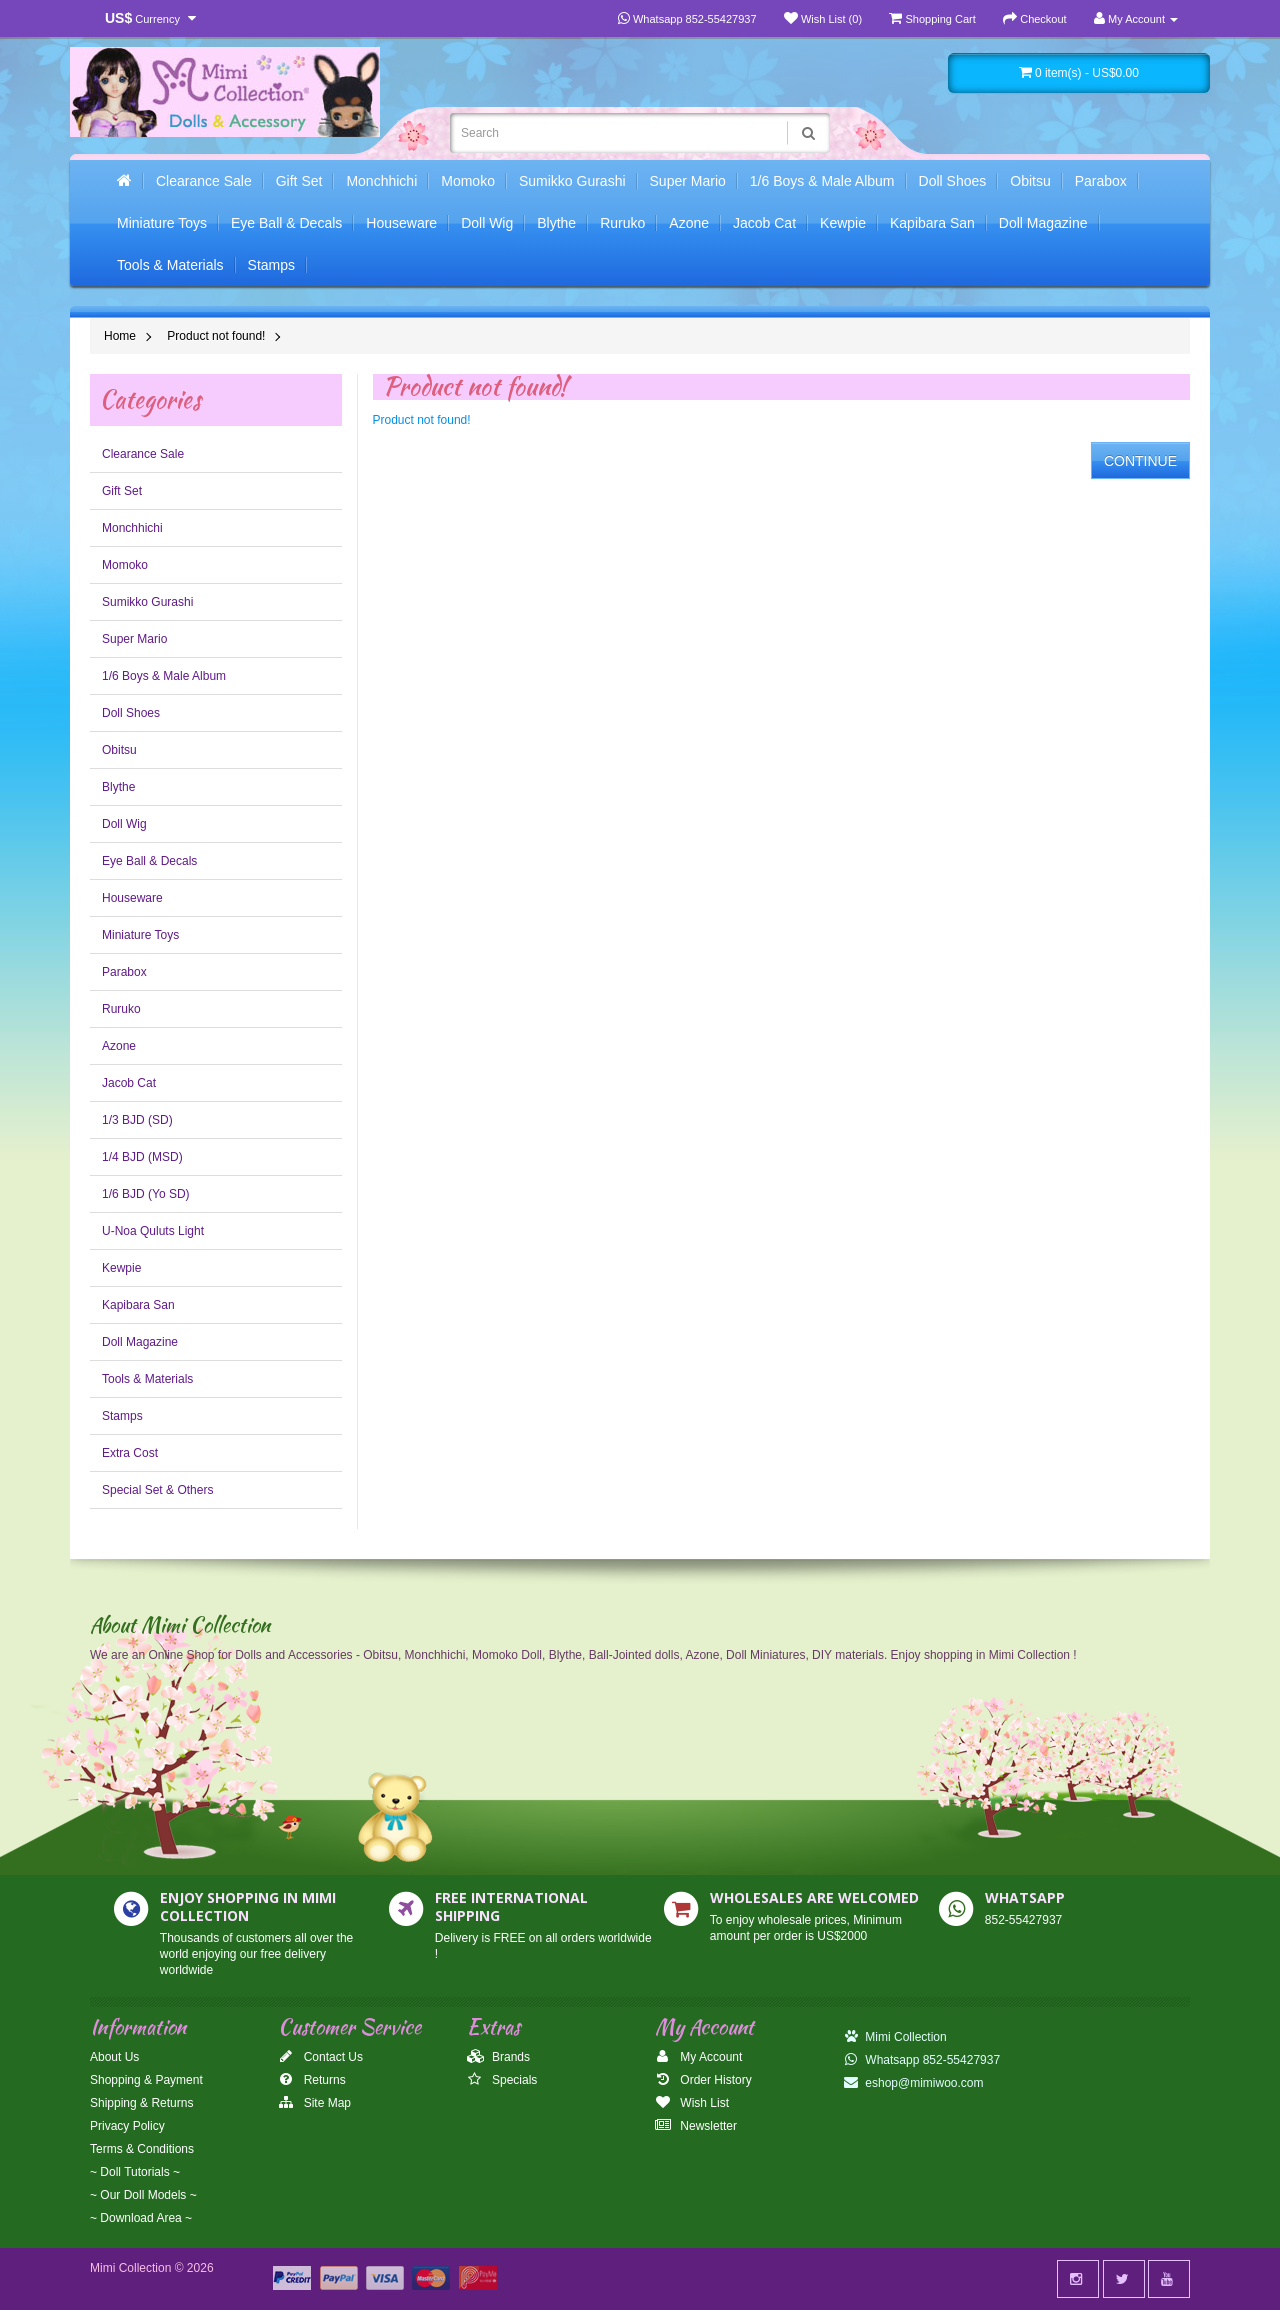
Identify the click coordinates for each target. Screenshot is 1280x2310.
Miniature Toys (162, 223)
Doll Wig (487, 223)
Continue (1140, 461)
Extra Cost (130, 1453)
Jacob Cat (764, 223)
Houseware (401, 223)
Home (120, 336)
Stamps (271, 265)
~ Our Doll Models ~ (143, 2195)
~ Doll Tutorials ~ (135, 2172)
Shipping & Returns (141, 2103)
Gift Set (299, 181)
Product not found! (216, 336)
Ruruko (622, 223)
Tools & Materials (170, 265)
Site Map (314, 2103)
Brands (498, 2057)
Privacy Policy (127, 2126)
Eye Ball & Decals (286, 223)
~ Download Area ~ (141, 2218)
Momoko (468, 181)
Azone (689, 223)
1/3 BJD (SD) (137, 1120)
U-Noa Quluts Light (153, 1231)
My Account (698, 2057)
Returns (311, 2080)
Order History (703, 2080)
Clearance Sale (204, 181)
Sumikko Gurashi (572, 181)
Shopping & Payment (146, 2080)
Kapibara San (932, 223)
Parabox (1101, 181)
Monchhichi (381, 181)
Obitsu (1030, 181)
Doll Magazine (1043, 223)
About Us (114, 2057)
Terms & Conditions (142, 2149)
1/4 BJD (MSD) (142, 1157)
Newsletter (696, 2126)
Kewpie (843, 223)
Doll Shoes (953, 181)
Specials (502, 2080)
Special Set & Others (157, 1490)
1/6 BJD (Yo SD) (146, 1194)
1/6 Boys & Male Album (822, 181)
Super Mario (688, 181)
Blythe (556, 223)
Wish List (692, 2103)
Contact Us (320, 2057)
